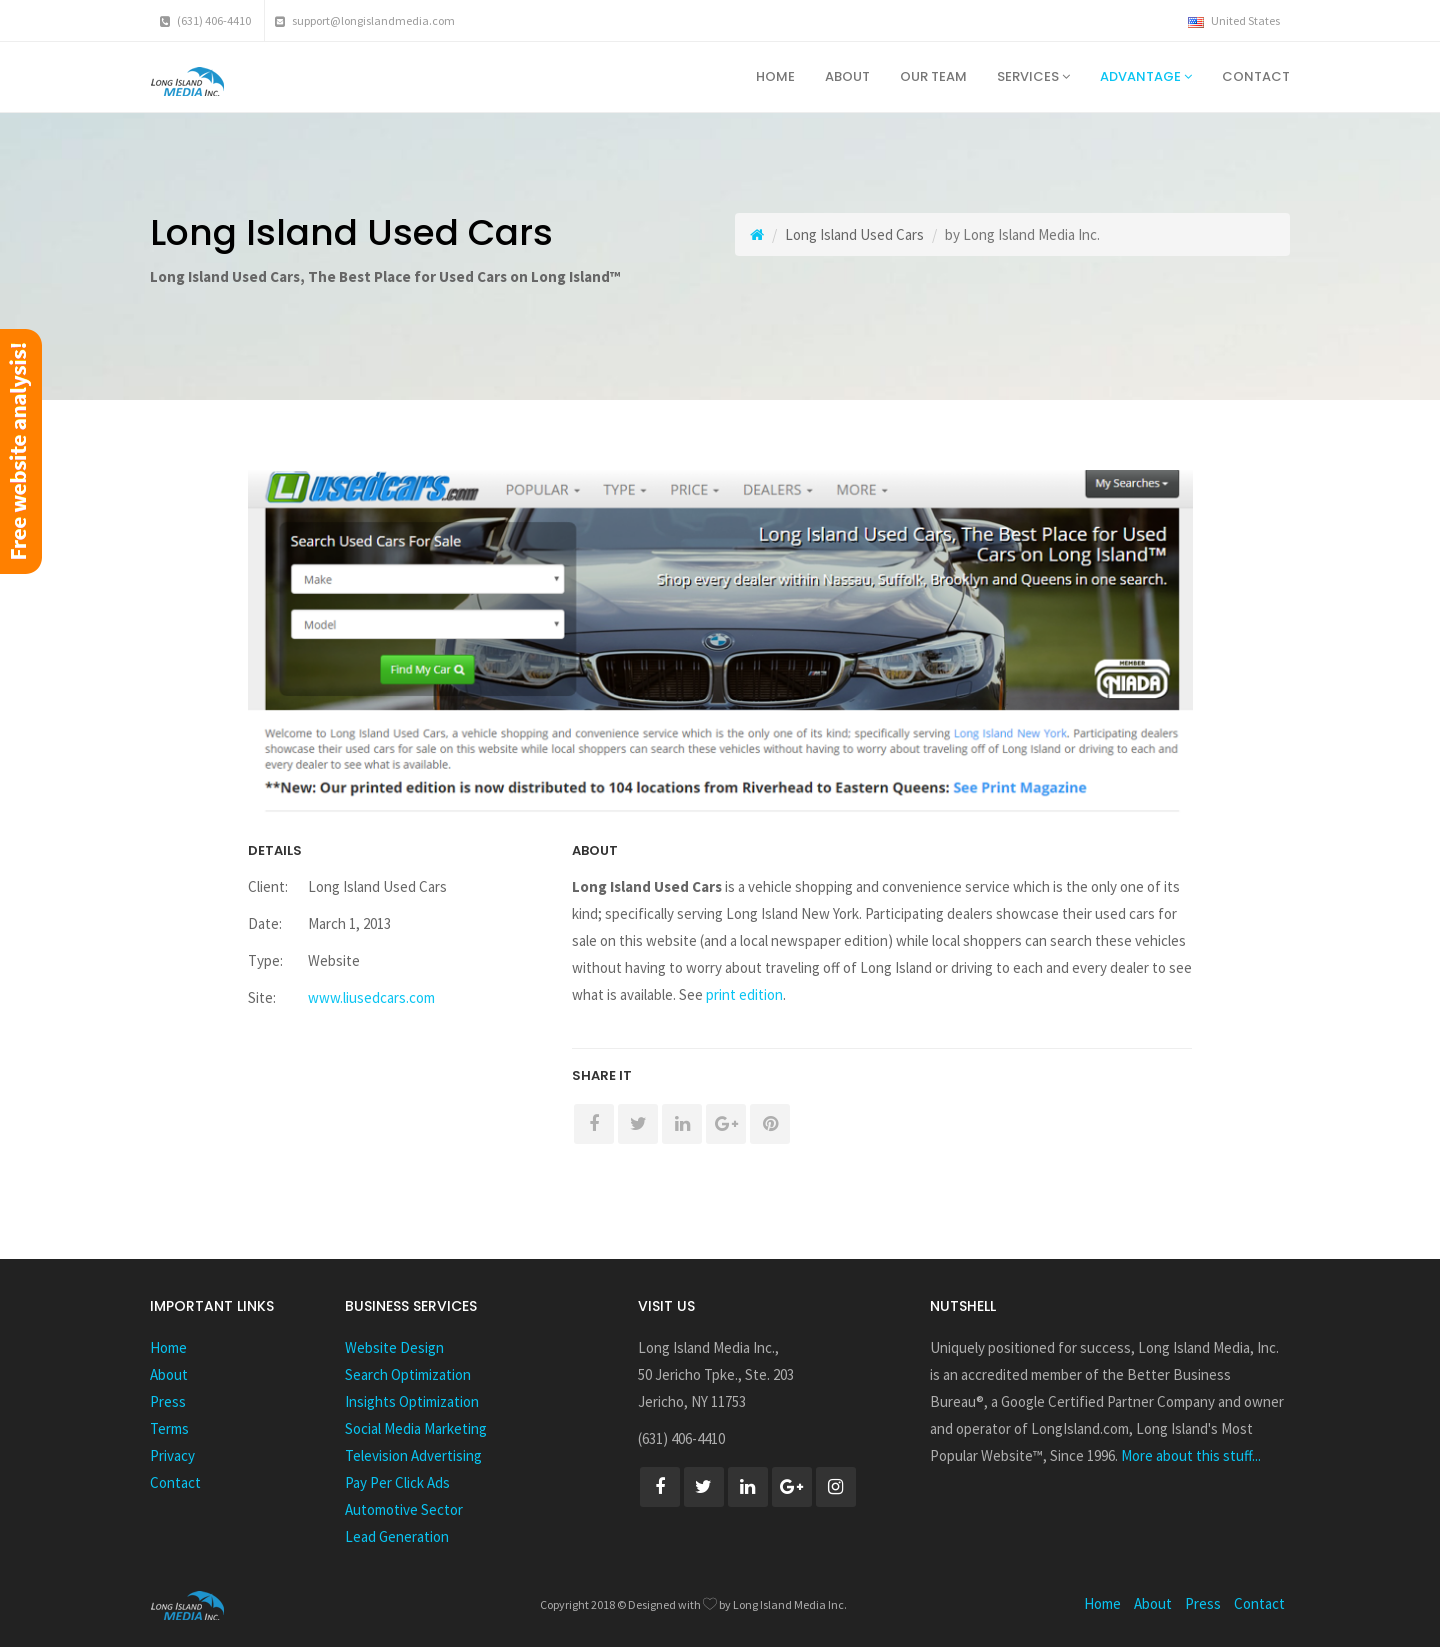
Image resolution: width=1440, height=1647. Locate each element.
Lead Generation (397, 1536)
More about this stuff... (1191, 1455)
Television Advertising (413, 1455)
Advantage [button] (1146, 76)
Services (1033, 76)
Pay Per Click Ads (397, 1482)
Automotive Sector (404, 1509)
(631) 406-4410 (205, 20)
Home (775, 76)
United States (1234, 20)
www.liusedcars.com (371, 997)
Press (168, 1401)
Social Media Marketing (416, 1428)
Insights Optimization (412, 1401)
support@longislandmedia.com (365, 20)
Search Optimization (408, 1374)
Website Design (394, 1347)
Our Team (933, 76)
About (847, 76)
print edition (744, 994)
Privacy (172, 1455)
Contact (1256, 76)
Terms (169, 1428)
